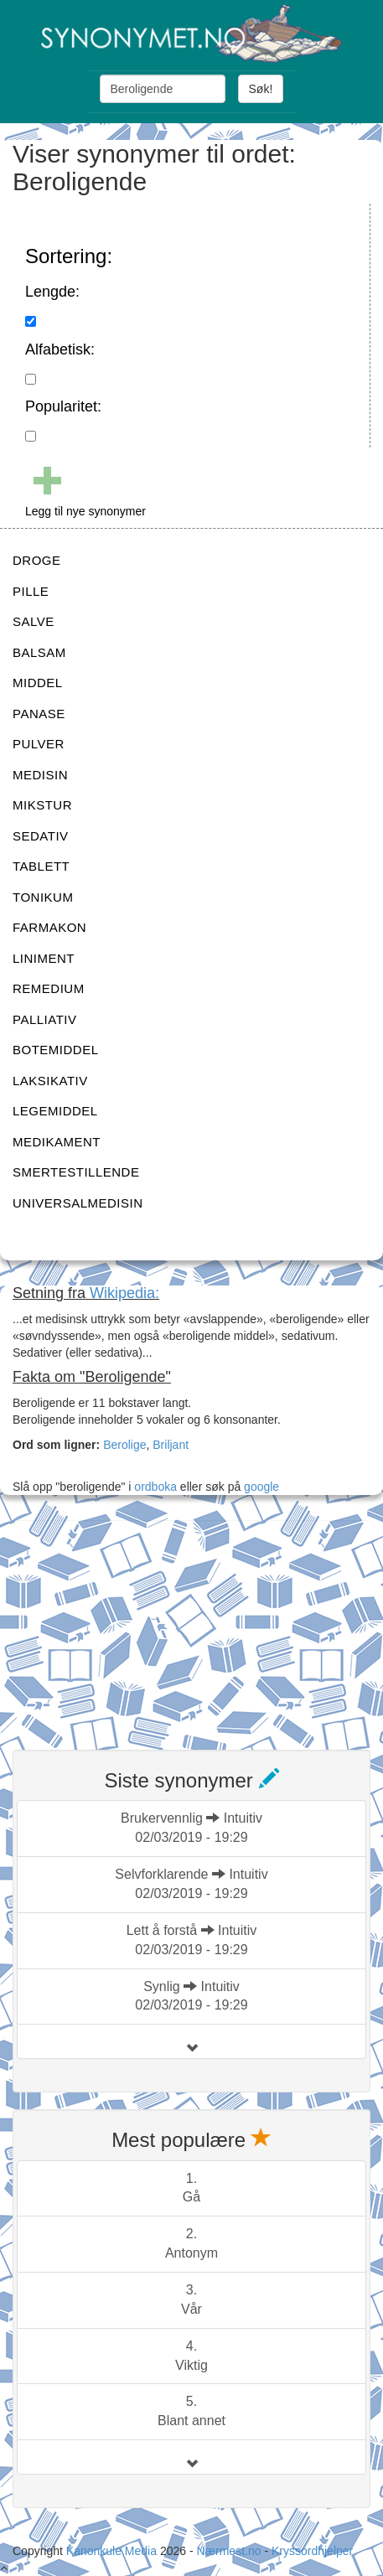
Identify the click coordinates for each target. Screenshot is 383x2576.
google (261, 1486)
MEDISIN (40, 775)
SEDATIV (41, 836)
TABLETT (41, 866)
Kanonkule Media (113, 2551)
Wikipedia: (124, 1293)
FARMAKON (49, 927)
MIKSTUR (42, 805)
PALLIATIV (44, 1019)
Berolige (124, 1444)
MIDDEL (38, 682)
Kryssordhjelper (312, 2551)
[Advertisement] (138, 1625)
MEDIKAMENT (57, 1142)
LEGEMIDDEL (55, 1111)
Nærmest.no (228, 2551)
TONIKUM (43, 897)
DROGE (37, 560)
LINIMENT (44, 958)
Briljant (171, 1444)
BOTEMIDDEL (56, 1049)
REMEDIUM (49, 988)
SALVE (33, 621)
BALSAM (39, 652)
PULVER (39, 744)
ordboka (153, 1486)
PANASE (39, 713)
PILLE (31, 591)
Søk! (261, 89)
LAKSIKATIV (50, 1080)
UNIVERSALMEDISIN (78, 1203)
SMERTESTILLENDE (76, 1172)
